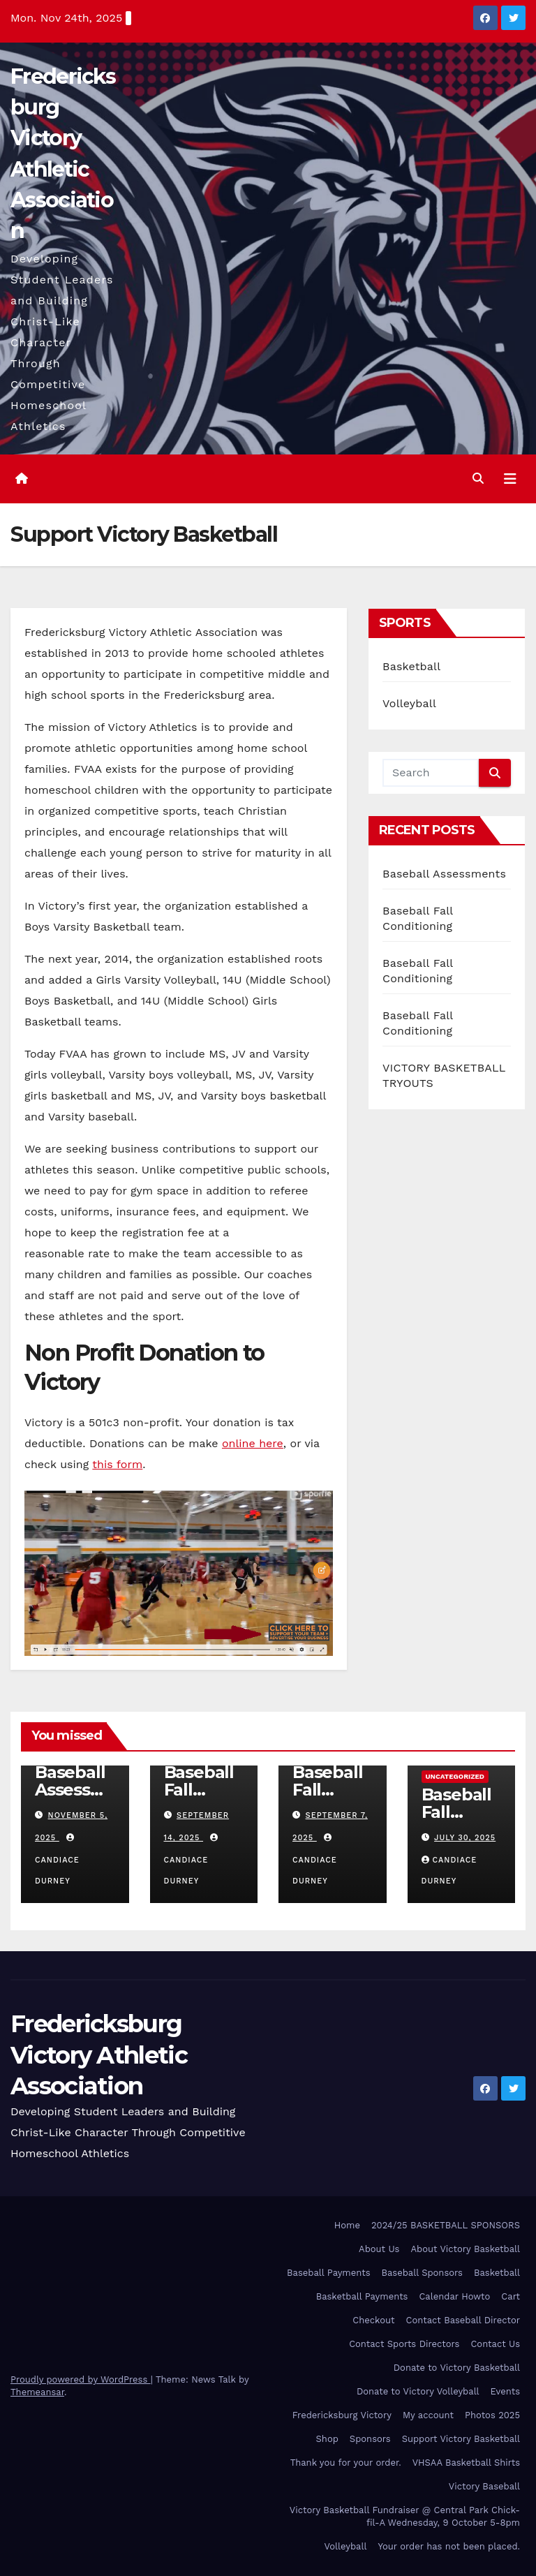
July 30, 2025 (465, 1837)
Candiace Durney (57, 1860)
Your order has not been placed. (449, 2546)
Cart (510, 2296)
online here (252, 1443)
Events (505, 2391)
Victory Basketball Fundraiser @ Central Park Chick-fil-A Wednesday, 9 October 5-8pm (405, 2516)
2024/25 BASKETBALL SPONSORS (445, 2225)
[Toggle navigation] (510, 479)
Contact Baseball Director (463, 2320)
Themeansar (37, 2392)
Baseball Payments (328, 2272)
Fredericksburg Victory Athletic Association (98, 2054)
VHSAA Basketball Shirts (466, 2462)
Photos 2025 (492, 2415)
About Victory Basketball (465, 2249)
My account (428, 2415)
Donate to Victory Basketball (457, 2367)
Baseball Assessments (444, 873)
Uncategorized (455, 1776)
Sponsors (370, 2439)
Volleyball (409, 703)
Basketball (411, 666)
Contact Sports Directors (404, 2344)
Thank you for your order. (345, 2462)
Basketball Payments (362, 2296)
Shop (327, 2439)
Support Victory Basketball (461, 2439)
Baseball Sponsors (421, 2272)
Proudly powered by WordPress (80, 2379)
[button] (478, 478)
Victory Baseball (484, 2486)
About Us (379, 2249)
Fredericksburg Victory (342, 2415)
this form (117, 1464)
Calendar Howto (454, 2296)
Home (347, 2225)
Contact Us (495, 2344)
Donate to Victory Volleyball (418, 2391)
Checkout (373, 2320)
